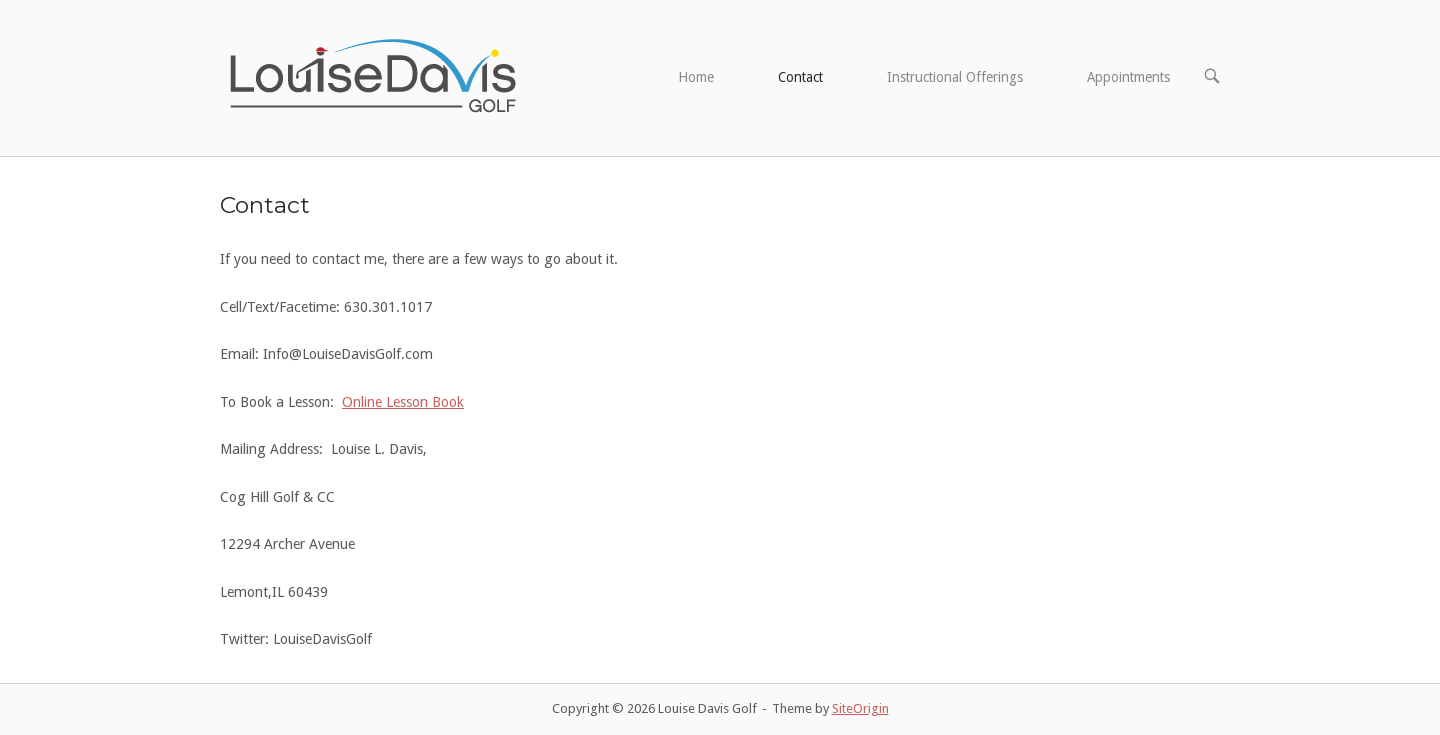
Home (696, 77)
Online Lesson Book (403, 402)
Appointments (1128, 77)
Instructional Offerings (955, 77)
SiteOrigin (860, 708)
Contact (800, 77)
